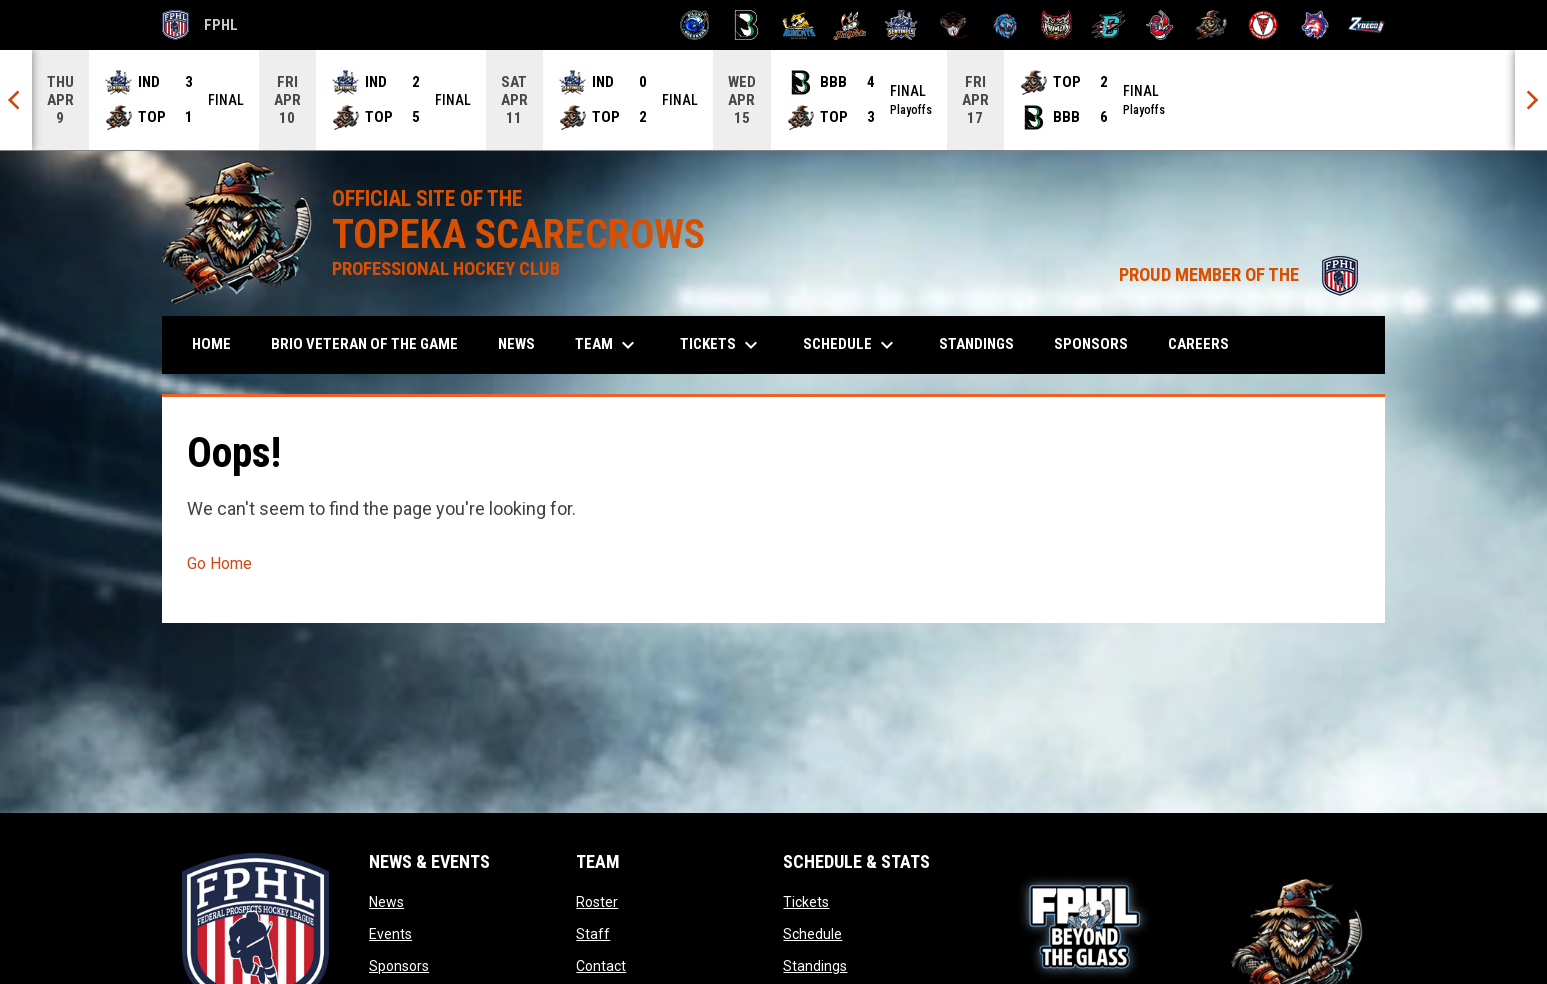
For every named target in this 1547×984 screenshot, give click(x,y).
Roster (597, 902)
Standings (815, 966)
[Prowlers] (1056, 25)
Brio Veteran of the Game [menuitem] (364, 344)
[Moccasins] (953, 25)
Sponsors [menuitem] (1091, 344)
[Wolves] (1315, 25)
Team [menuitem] (607, 345)
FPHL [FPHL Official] (200, 25)
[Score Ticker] (773, 100)
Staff (593, 934)
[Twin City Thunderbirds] (1263, 25)
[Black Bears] (746, 25)
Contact (601, 966)
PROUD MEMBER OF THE (1242, 275)
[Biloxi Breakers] (695, 25)
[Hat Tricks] (850, 25)
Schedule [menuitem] (851, 345)
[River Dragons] (1108, 25)
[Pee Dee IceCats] (1005, 25)
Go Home (219, 563)
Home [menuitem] (211, 344)
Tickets (806, 902)
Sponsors (399, 966)
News (386, 902)
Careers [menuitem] (1198, 344)
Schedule (812, 934)
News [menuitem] (516, 344)
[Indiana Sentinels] (901, 25)
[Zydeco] (1366, 25)
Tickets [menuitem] (721, 345)
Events (390, 934)
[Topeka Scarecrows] (1211, 25)
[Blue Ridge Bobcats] (798, 25)
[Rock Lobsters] (1160, 25)
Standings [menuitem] (976, 344)
